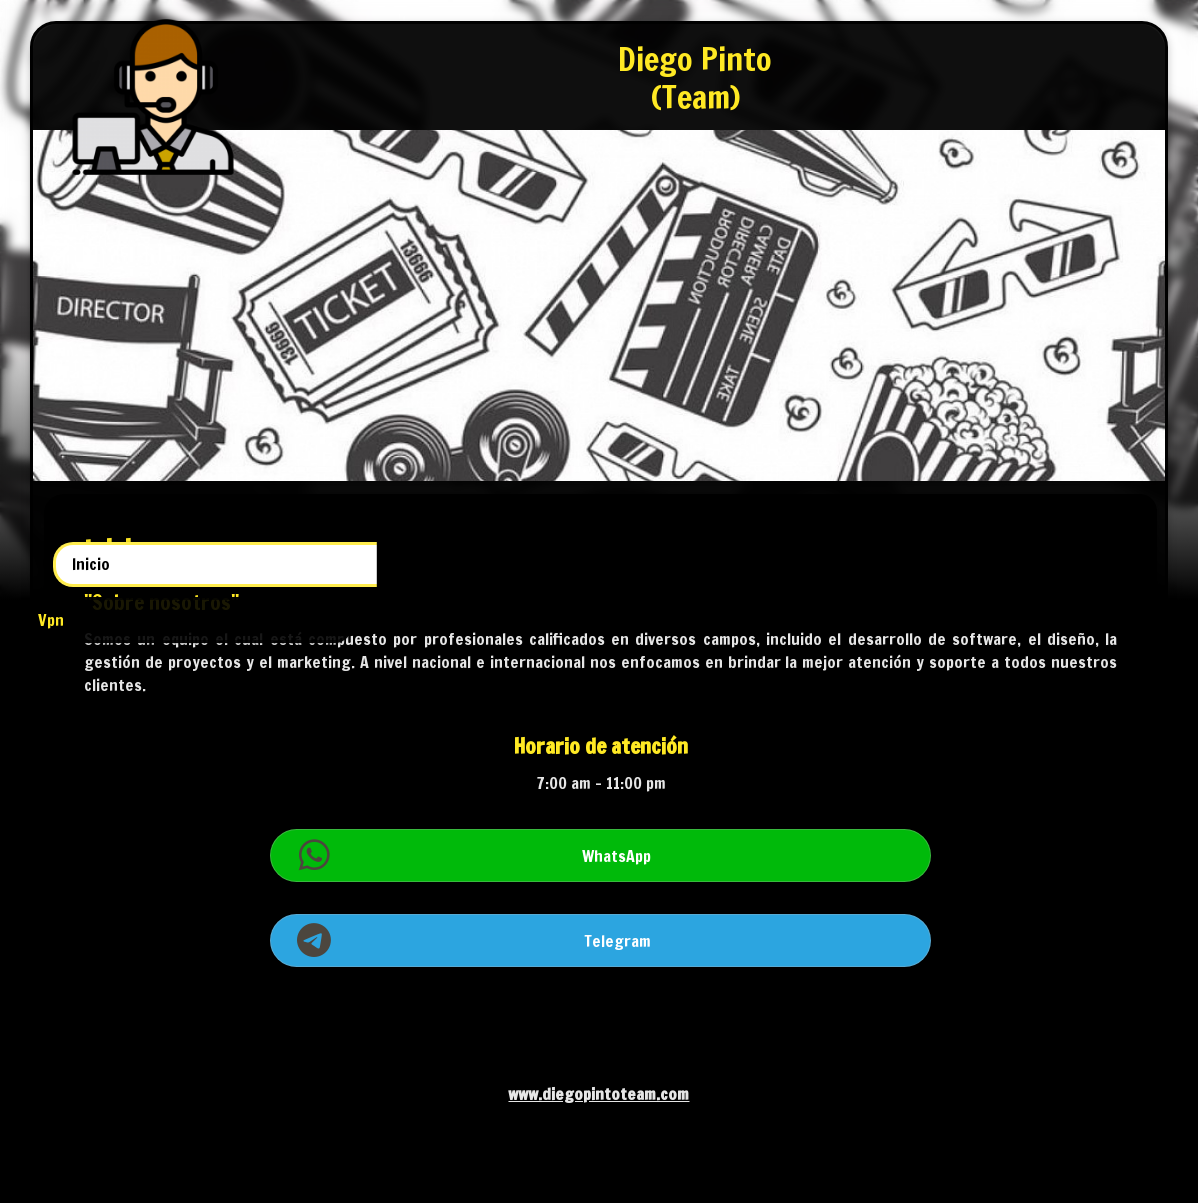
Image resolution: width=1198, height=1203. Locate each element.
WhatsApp (779, 878)
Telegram (781, 963)
